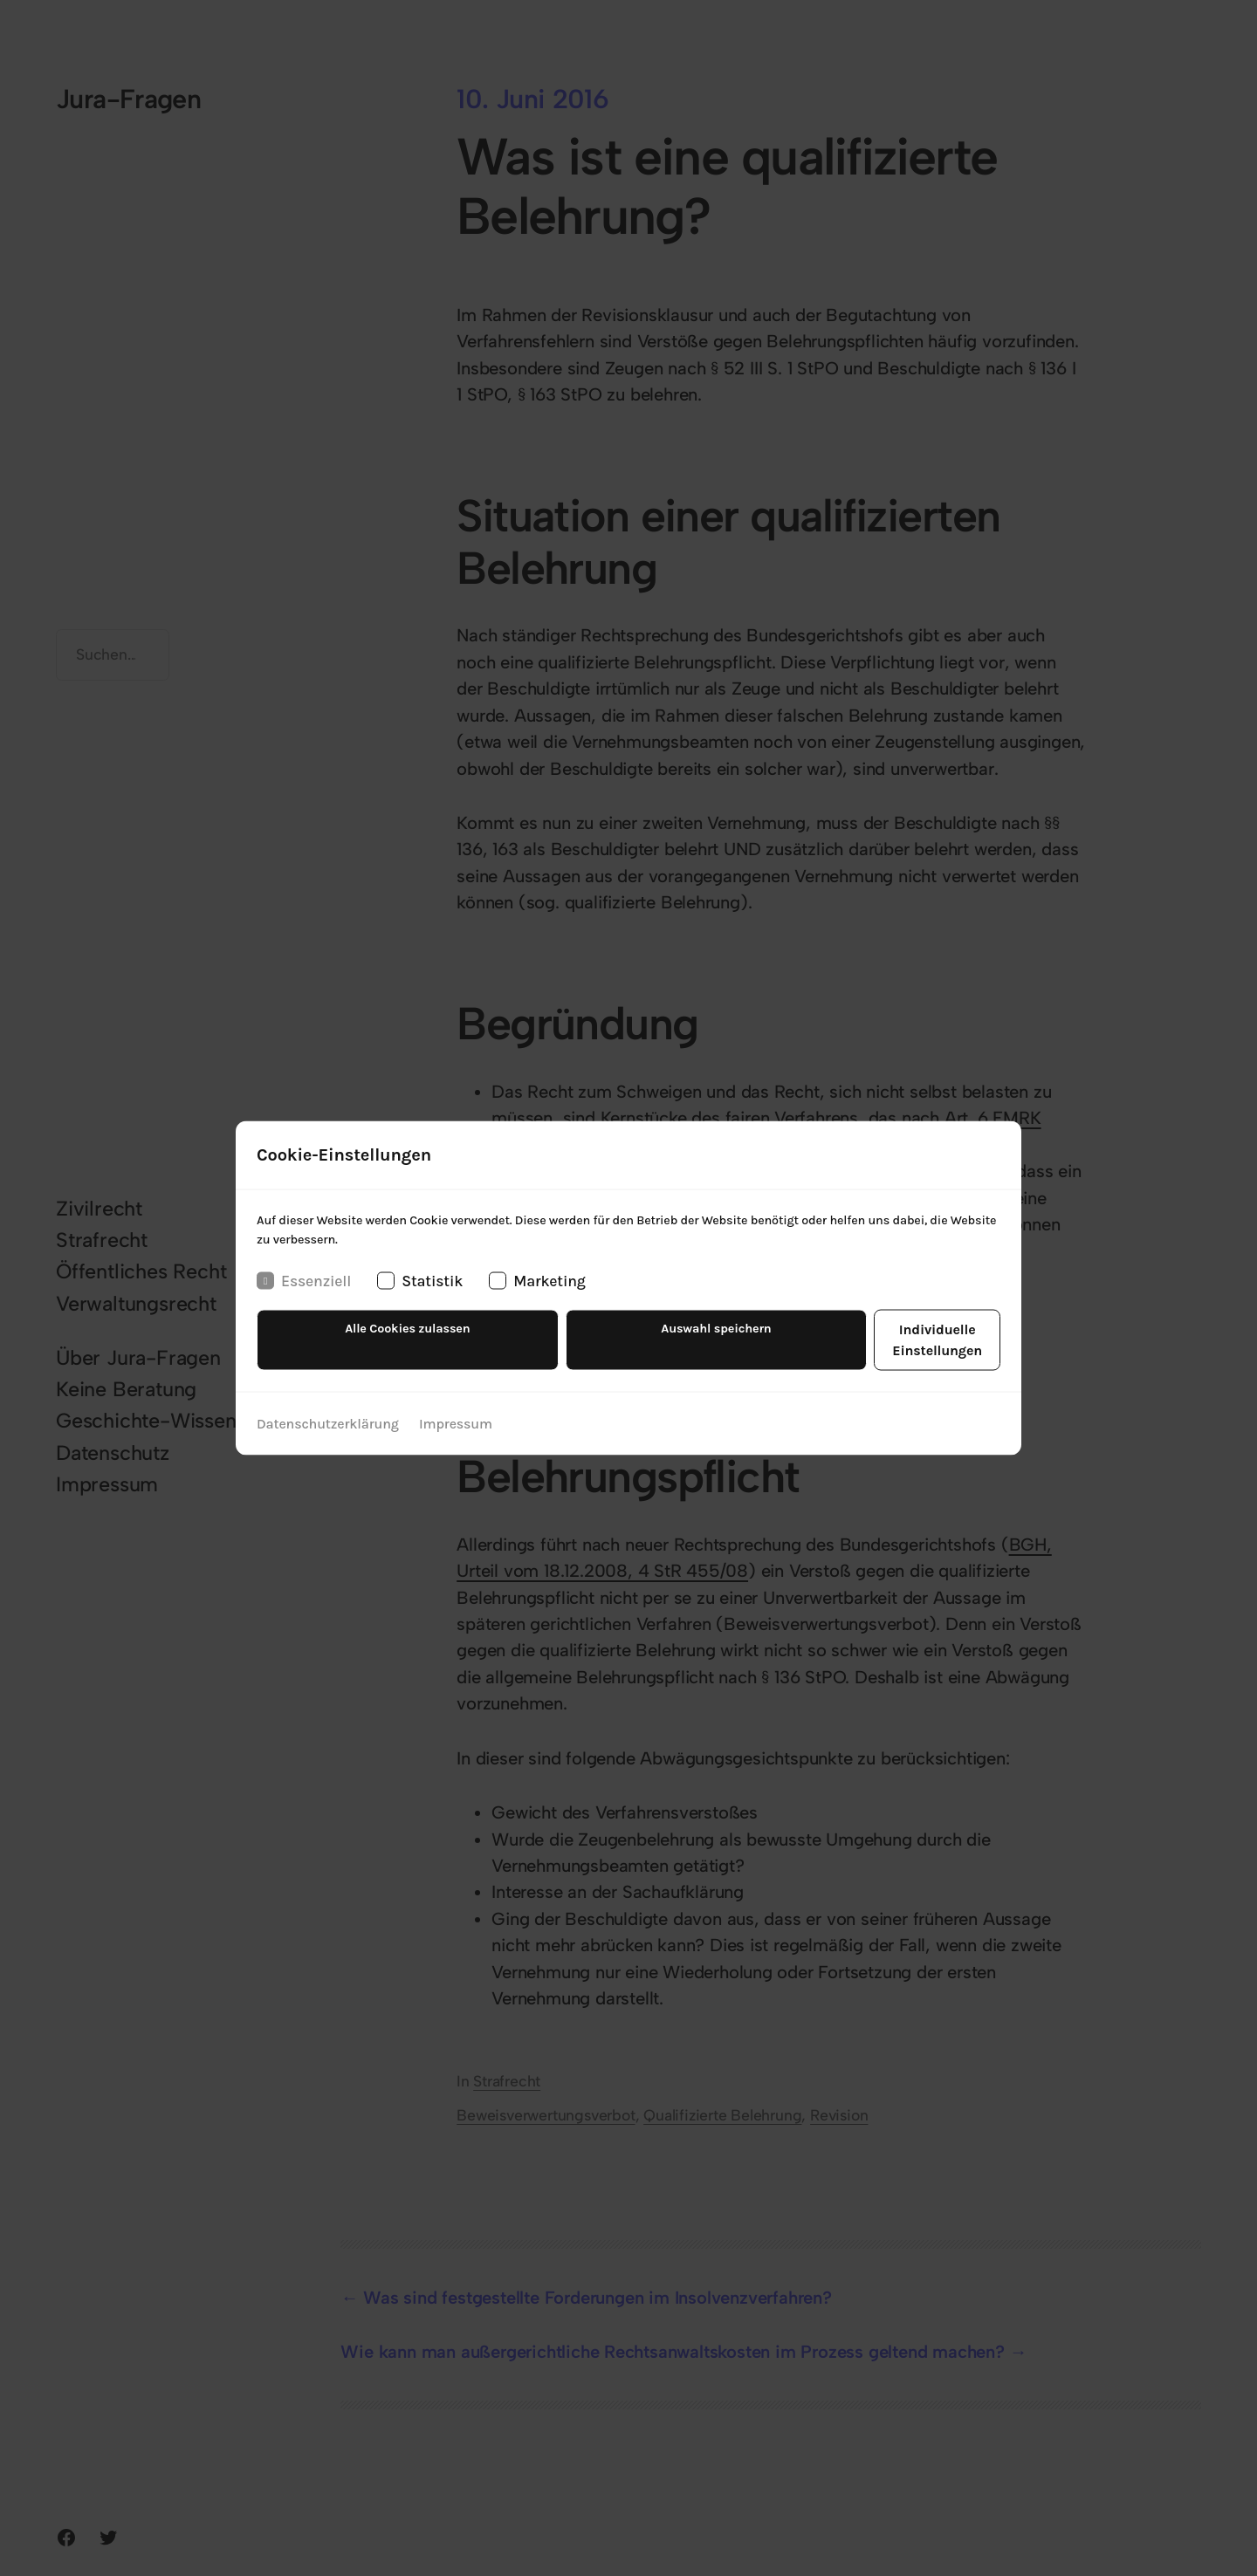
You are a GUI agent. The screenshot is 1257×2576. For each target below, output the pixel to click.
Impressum (455, 1415)
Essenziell (304, 1293)
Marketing (537, 1293)
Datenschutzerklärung (327, 1415)
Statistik (420, 1293)
